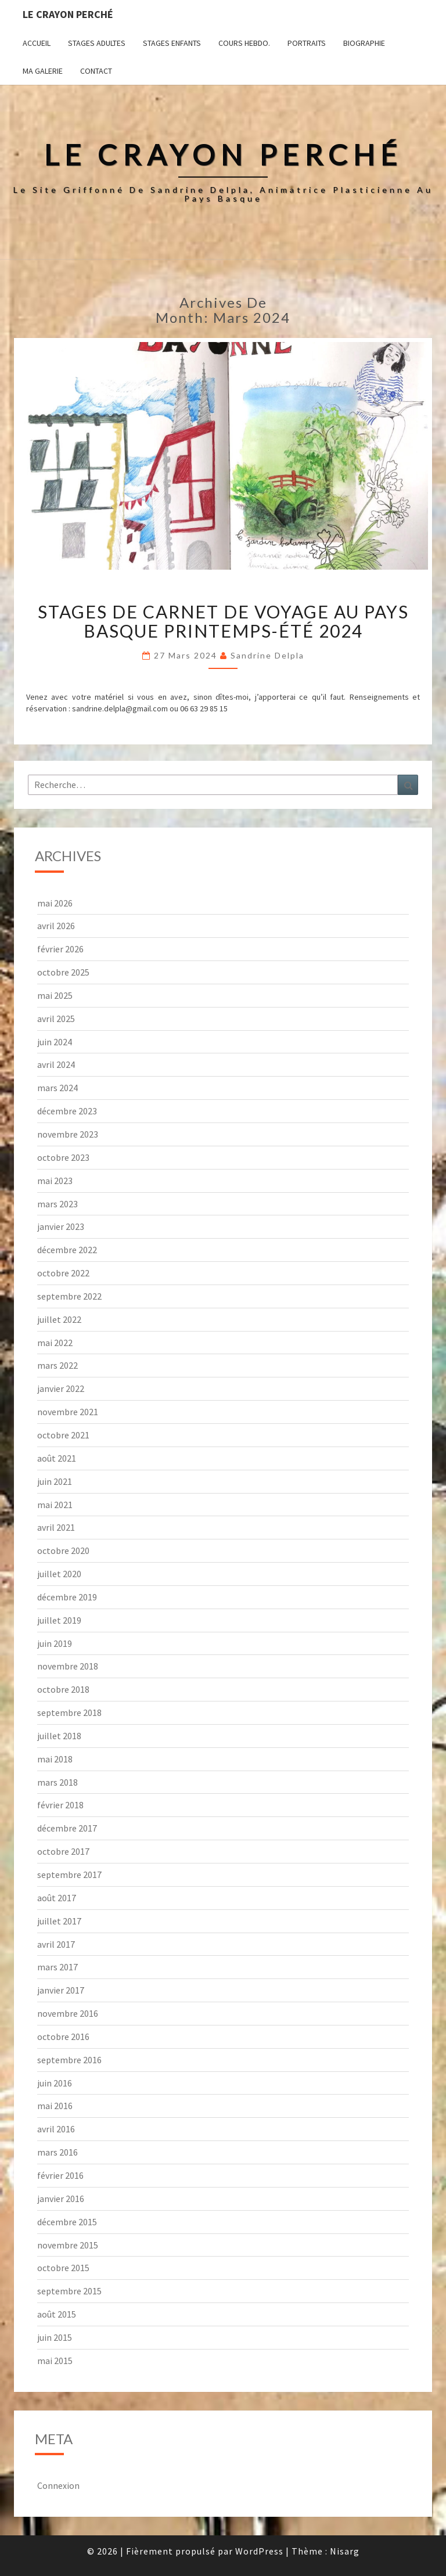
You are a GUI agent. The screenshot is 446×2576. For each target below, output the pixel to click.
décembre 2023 (67, 1111)
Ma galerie (43, 71)
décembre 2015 (67, 2222)
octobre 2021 (63, 1435)
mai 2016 (55, 2105)
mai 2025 (55, 995)
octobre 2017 (63, 1851)
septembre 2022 (69, 1296)
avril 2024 (56, 1064)
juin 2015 (54, 2337)
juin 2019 (54, 1643)
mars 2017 (57, 1967)
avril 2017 (56, 1944)
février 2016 (60, 2175)
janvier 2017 (60, 1990)
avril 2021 (56, 1527)
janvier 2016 (60, 2198)
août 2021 (56, 1458)
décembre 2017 (67, 1828)
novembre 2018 (67, 1666)
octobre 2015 (63, 2267)
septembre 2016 (69, 2060)
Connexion (58, 2485)
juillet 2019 (59, 1620)
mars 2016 (57, 2152)
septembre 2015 (69, 2291)
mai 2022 (55, 1342)
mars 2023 (57, 1204)
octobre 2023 (63, 1157)
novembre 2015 (67, 2245)
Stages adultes (96, 43)
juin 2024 (54, 1042)
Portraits (306, 43)
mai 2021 (55, 1504)
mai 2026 (55, 903)
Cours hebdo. (244, 43)
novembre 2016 (67, 2013)
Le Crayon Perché (68, 14)
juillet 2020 (59, 1574)
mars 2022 (57, 1365)
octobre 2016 (63, 2036)
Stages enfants (172, 43)
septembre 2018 (69, 1712)
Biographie (364, 43)
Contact (96, 71)
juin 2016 (54, 2083)
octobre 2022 (63, 1273)
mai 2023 (55, 1180)
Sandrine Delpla (267, 655)
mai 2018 (55, 1759)
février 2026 (60, 949)
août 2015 (56, 2314)
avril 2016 (56, 2129)
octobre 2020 (63, 1550)
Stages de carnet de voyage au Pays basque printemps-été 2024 (223, 621)
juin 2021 (54, 1481)
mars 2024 (57, 1087)
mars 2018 (57, 1782)
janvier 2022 (60, 1388)
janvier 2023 (60, 1226)
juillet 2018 (59, 1736)
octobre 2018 (63, 1689)
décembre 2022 (67, 1249)
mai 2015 (55, 2360)
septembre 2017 (69, 1874)
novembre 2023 (67, 1134)
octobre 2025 (63, 972)
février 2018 (60, 1805)
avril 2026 (56, 925)
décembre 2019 (67, 1597)
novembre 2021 (67, 1411)
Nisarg (344, 2551)
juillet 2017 (59, 1921)
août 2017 (56, 1898)
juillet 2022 (59, 1319)
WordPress (259, 2551)
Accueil (37, 43)
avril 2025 (56, 1018)
